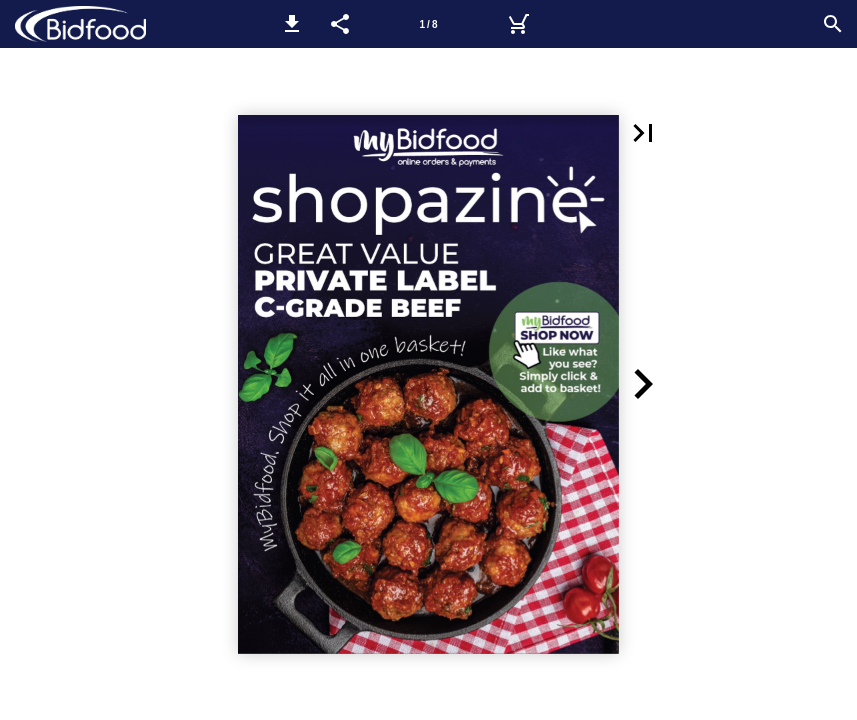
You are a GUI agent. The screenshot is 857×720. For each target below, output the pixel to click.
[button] (292, 24)
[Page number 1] (429, 24)
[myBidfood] (518, 24)
